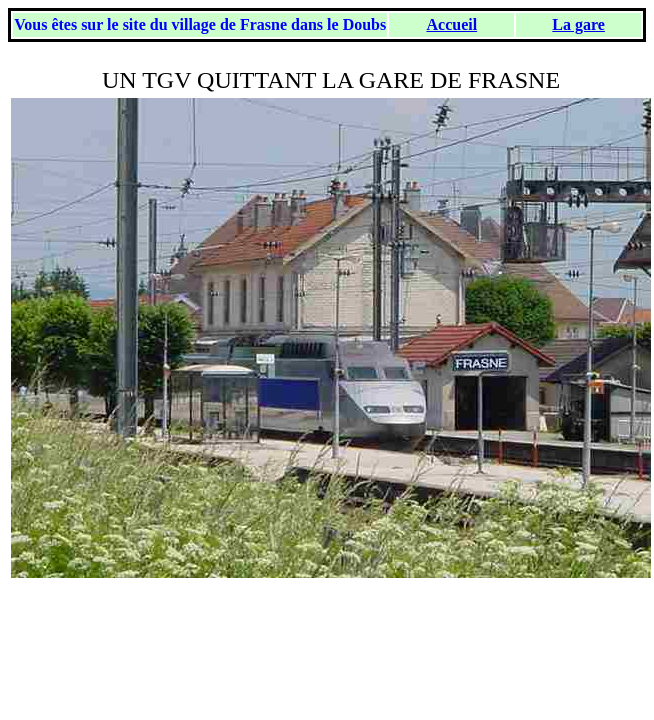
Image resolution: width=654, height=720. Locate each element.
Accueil (451, 24)
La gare (578, 24)
